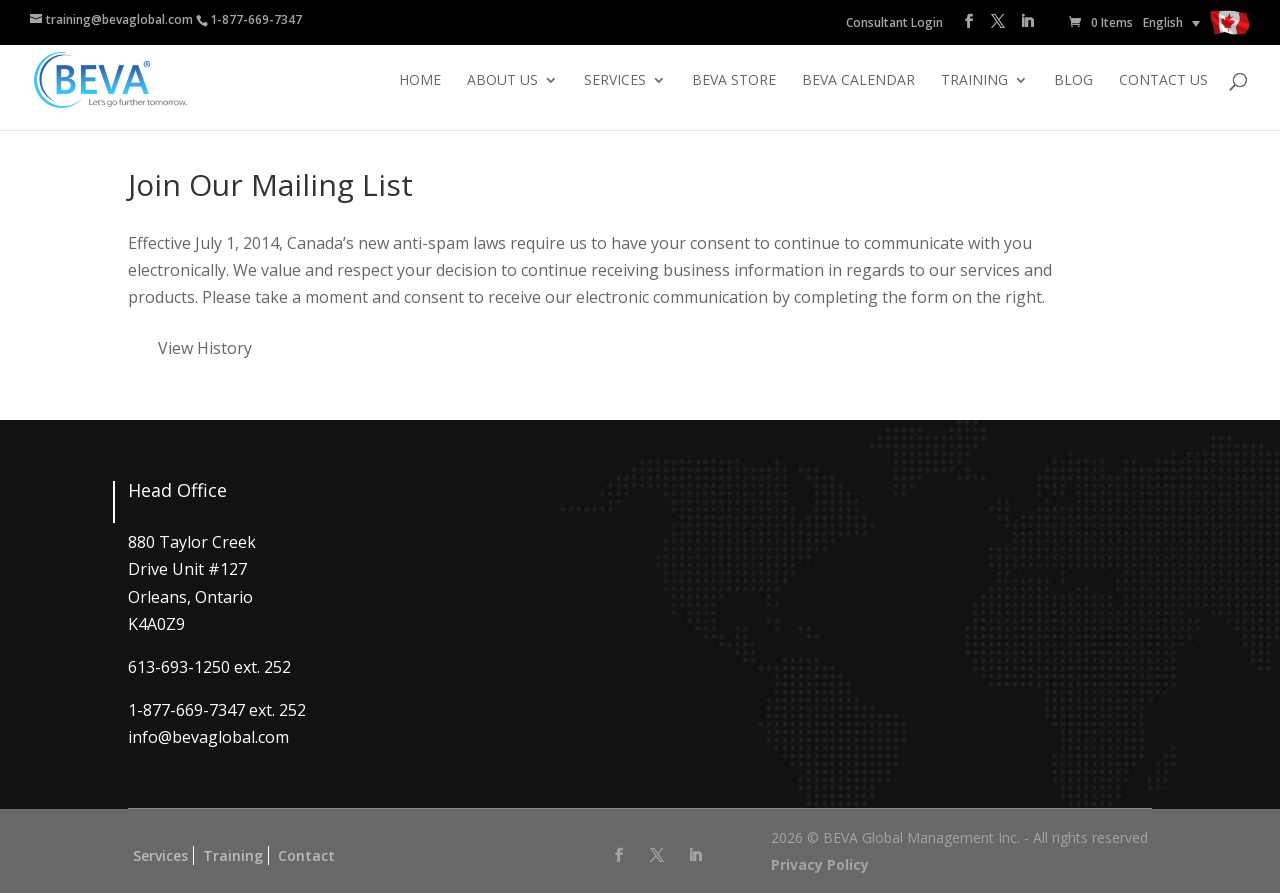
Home (420, 81)
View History (205, 348)
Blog (1073, 81)
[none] (1171, 22)
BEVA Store (734, 81)
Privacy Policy (820, 864)
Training (974, 81)
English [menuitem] (1163, 22)
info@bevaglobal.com (208, 737)
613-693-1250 (179, 667)
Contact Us (1163, 81)
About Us (502, 81)
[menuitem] (1171, 22)
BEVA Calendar (858, 81)
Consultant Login (894, 22)
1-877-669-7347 (256, 19)
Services (615, 81)
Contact (306, 855)
